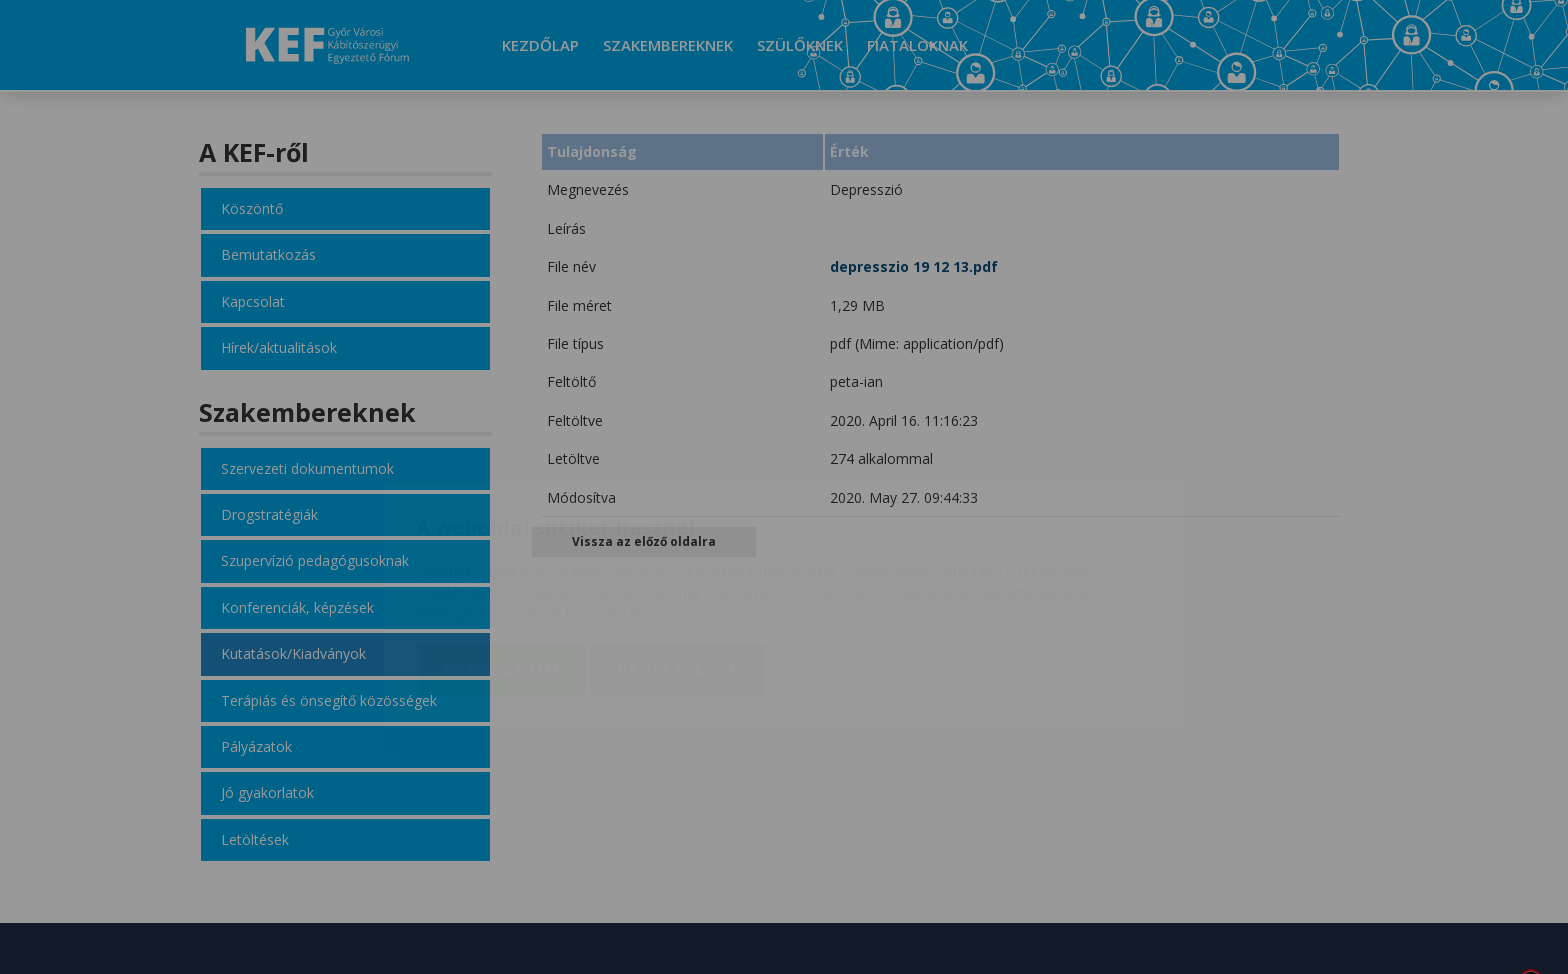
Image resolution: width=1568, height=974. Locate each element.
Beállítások (678, 552)
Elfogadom (502, 552)
